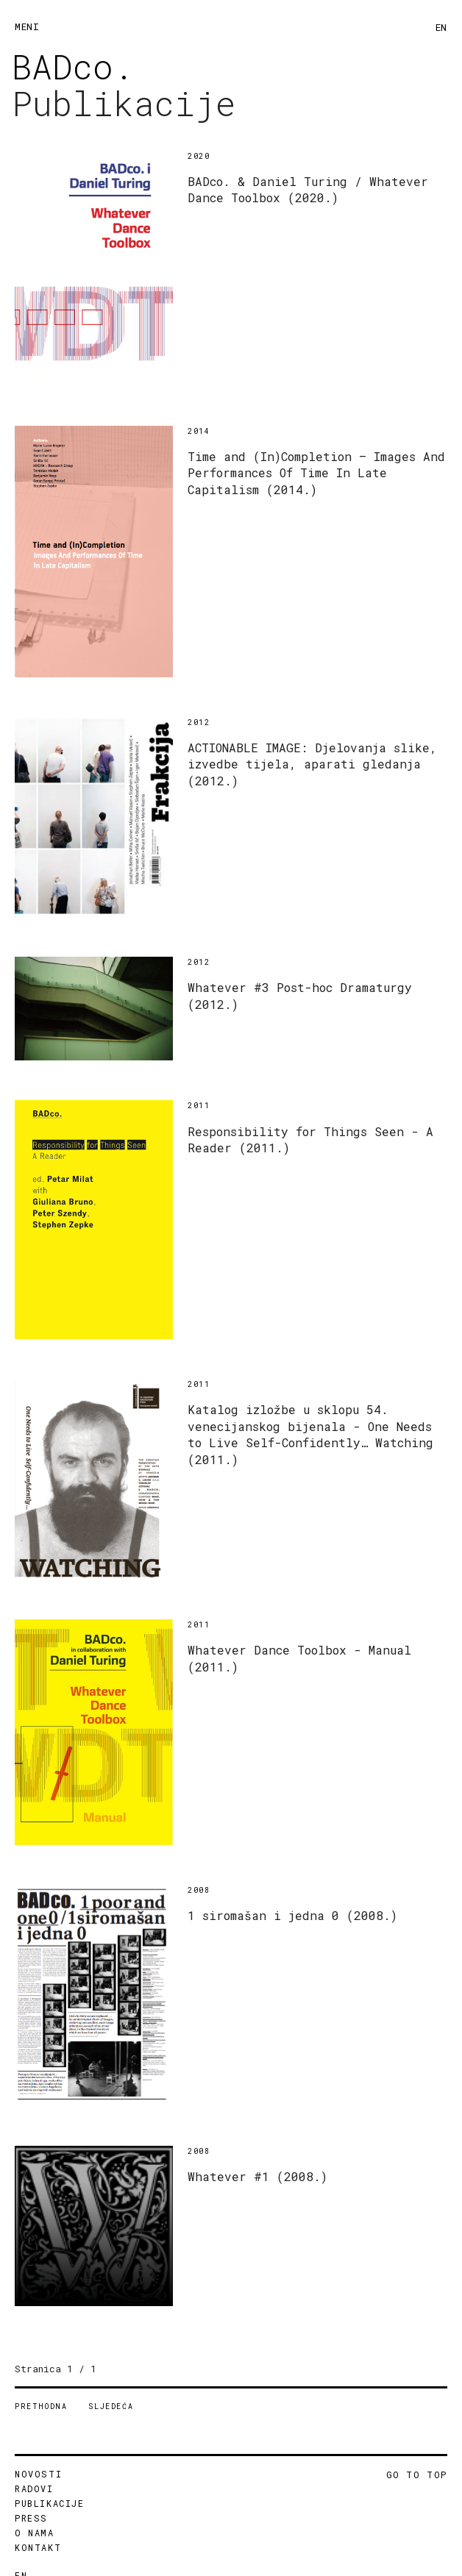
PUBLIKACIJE (50, 2503)
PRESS (31, 2518)
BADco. (73, 66)
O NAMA (34, 2532)
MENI (27, 26)
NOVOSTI (38, 2474)
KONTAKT (38, 2547)
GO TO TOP (416, 2474)
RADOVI (34, 2488)
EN (441, 27)
